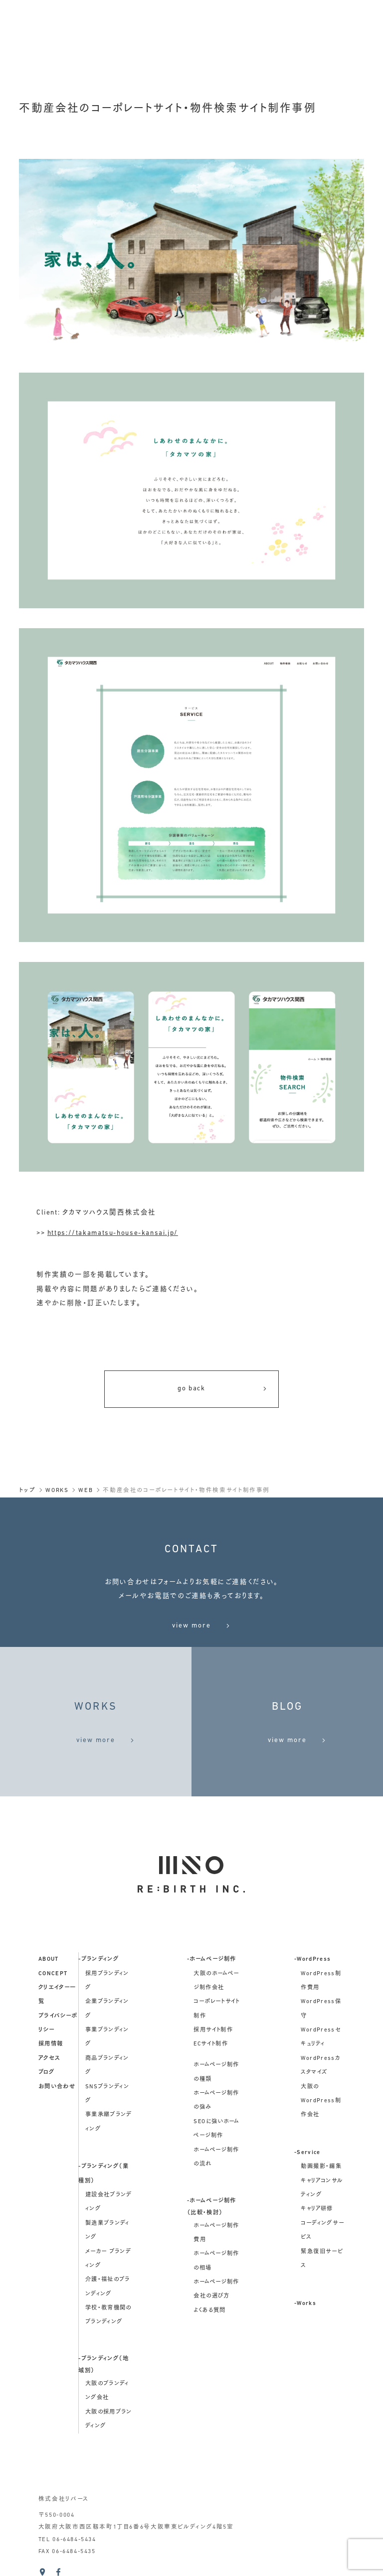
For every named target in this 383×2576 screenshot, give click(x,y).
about (48, 1959)
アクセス (49, 2058)
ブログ (46, 2072)
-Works (305, 2303)
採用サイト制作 (213, 2030)
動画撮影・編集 (321, 2166)
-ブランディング (98, 1959)
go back (223, 1389)
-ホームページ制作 (211, 1959)
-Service (307, 2153)
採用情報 (50, 2044)
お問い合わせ (56, 2087)
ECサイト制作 (210, 2044)
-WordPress (312, 1959)
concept (53, 1974)
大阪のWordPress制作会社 (321, 2101)
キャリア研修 (317, 2209)
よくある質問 (209, 2310)
